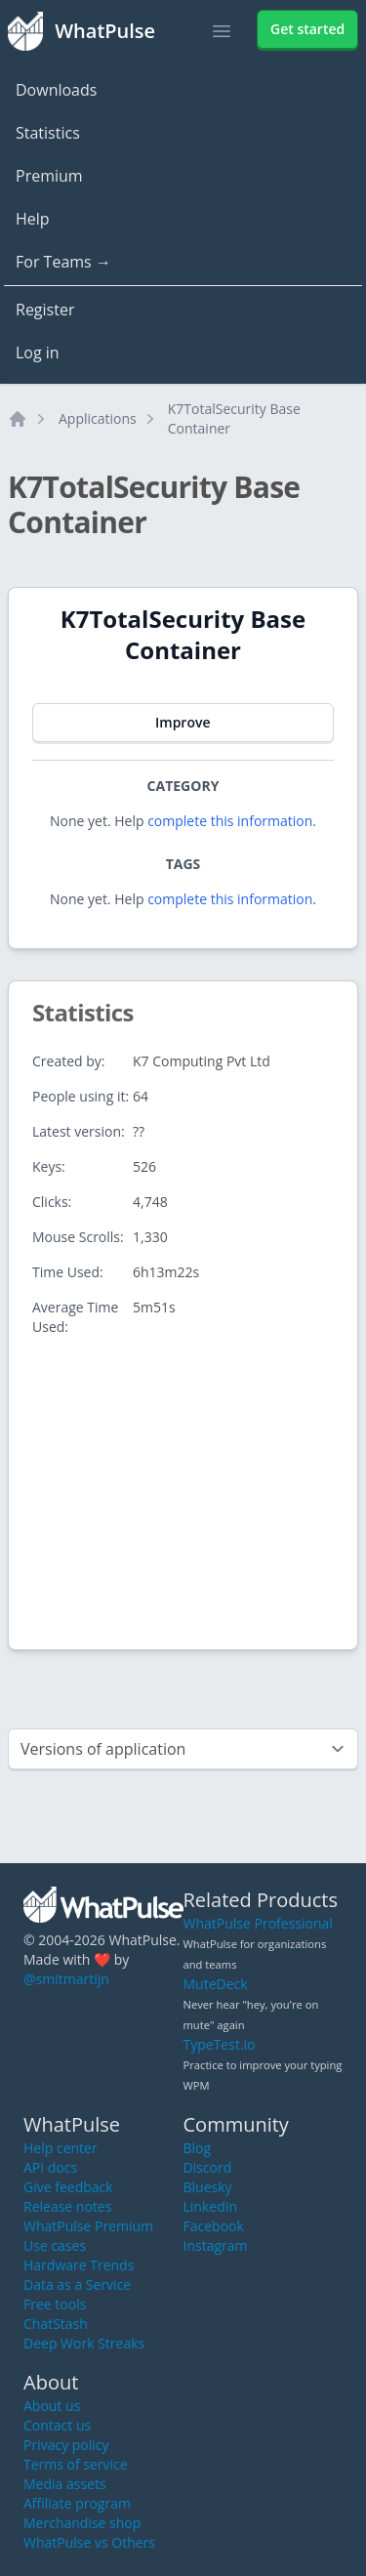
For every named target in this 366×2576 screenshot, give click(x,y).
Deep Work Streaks (83, 2343)
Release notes (67, 2206)
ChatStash (55, 2323)
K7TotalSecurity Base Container (234, 418)
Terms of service (75, 2464)
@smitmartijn (66, 1979)
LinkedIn (210, 2206)
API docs (50, 2167)
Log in (38, 352)
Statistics (48, 133)
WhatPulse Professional (258, 1923)
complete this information (229, 820)
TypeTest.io (219, 2044)
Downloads (56, 90)
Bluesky (207, 2187)
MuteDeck (215, 1983)
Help (33, 218)
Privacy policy (66, 2444)
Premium (49, 176)
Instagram (215, 2245)
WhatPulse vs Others (89, 2542)
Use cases (54, 2245)
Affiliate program (77, 2503)
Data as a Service (77, 2284)
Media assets (64, 2483)
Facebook (213, 2226)
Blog (197, 2148)
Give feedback (68, 2187)
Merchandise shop (82, 2523)
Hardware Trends (78, 2265)
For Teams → (63, 261)
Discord (207, 2167)
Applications (98, 418)
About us (51, 2405)
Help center (60, 2148)
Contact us (57, 2425)
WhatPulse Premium (88, 2226)
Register (45, 309)
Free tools (54, 2304)
